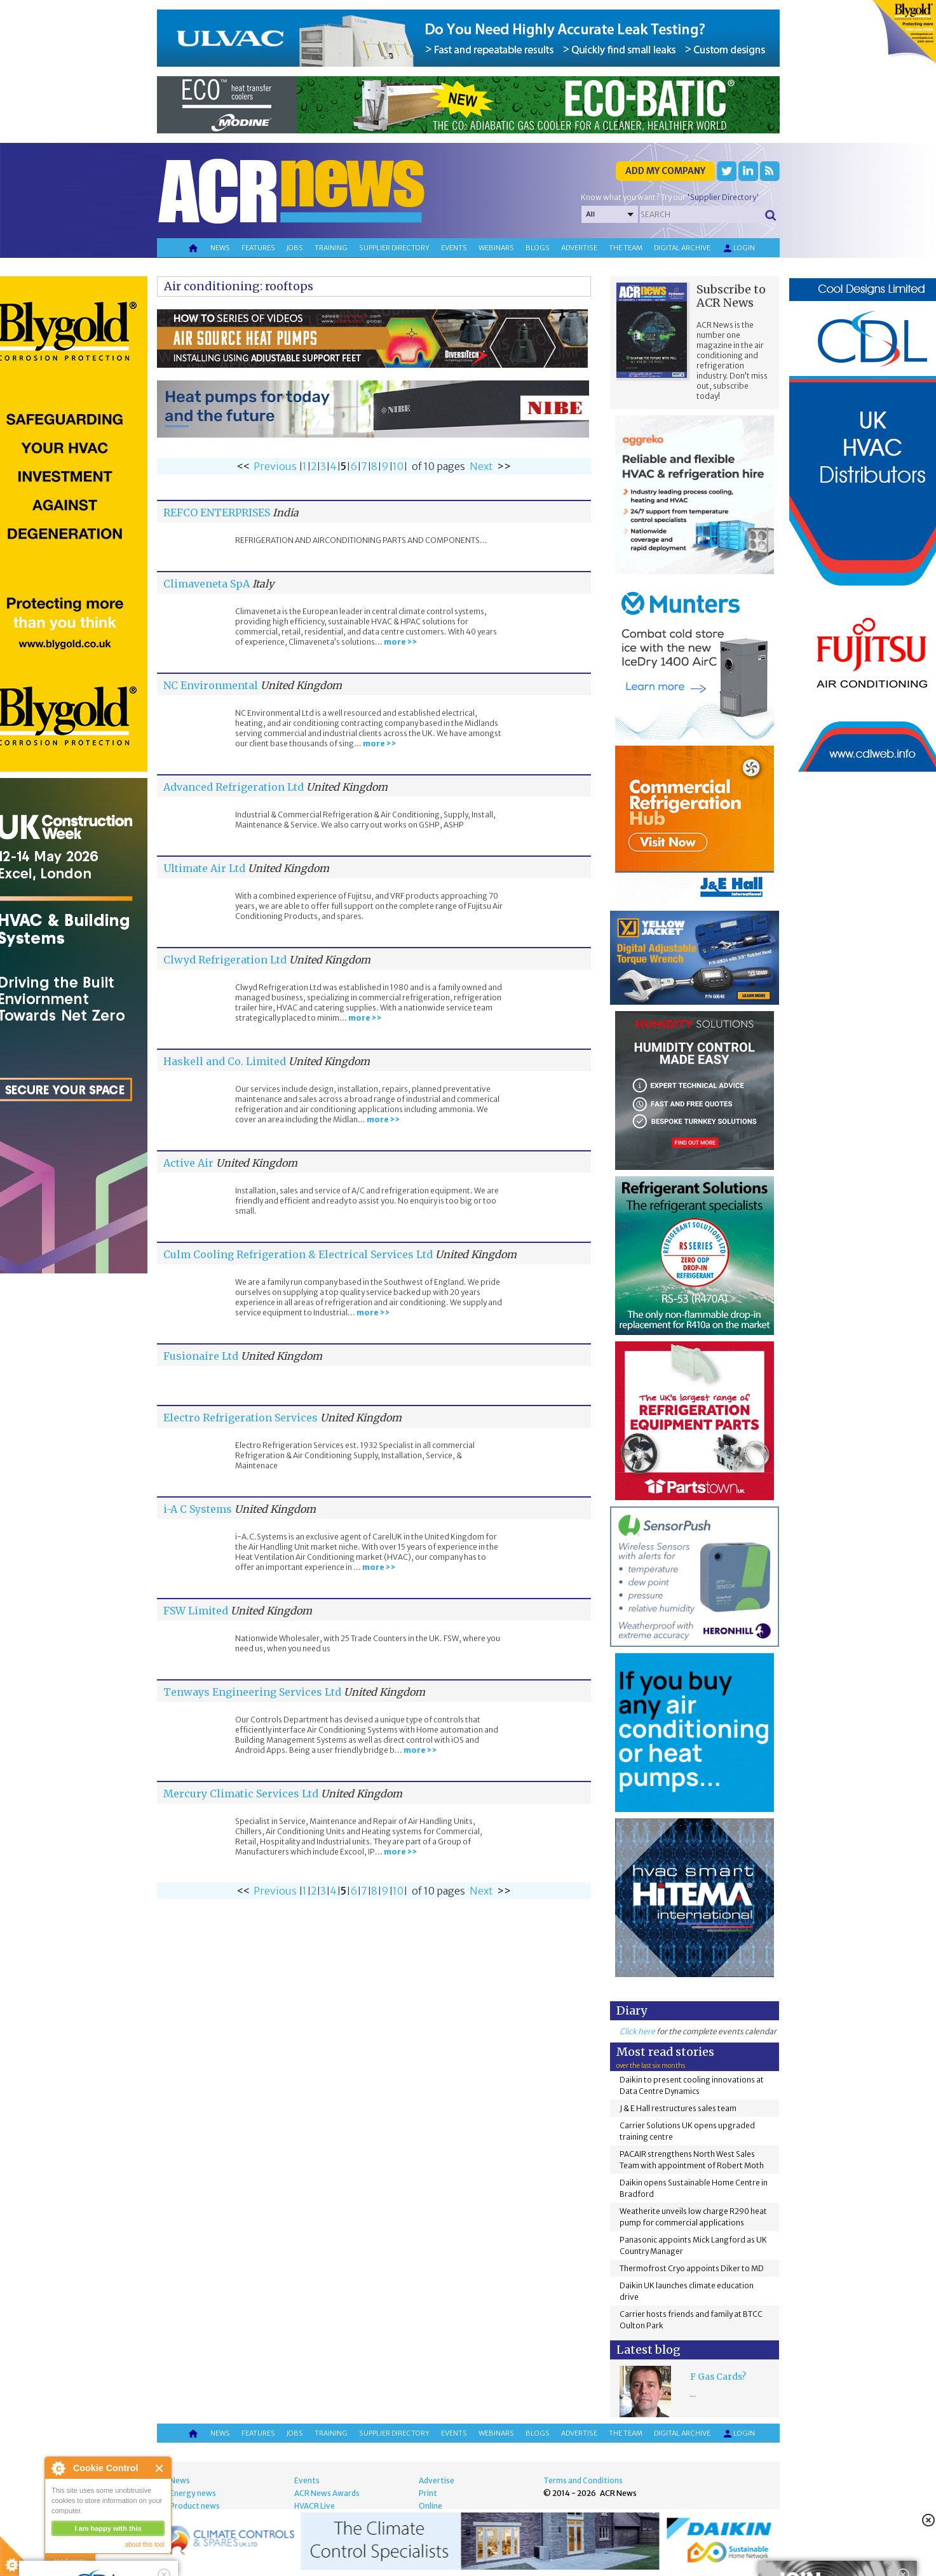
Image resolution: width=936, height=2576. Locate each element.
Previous (275, 466)
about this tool (145, 2544)
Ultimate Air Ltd (204, 868)
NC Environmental (210, 685)
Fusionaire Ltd (200, 1356)
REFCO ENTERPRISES (216, 512)
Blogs (538, 247)
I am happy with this (107, 2528)
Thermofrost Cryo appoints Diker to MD (692, 2268)
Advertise (579, 247)
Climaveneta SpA (206, 583)
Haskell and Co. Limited (224, 1061)
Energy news (193, 2493)
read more (70, 2561)
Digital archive (682, 247)
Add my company (665, 171)
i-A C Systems (197, 1509)
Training (331, 247)
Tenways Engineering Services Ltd (252, 1692)
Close (160, 2468)
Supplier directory (394, 247)
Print (428, 2493)
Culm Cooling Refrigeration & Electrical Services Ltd (298, 1254)
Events (454, 247)
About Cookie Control (58, 2468)
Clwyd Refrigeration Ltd (225, 959)
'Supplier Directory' (723, 197)
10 (398, 466)
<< (243, 466)
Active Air (188, 1163)
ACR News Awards (327, 2493)
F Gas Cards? (718, 2376)
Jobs (295, 247)
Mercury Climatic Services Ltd (240, 1793)
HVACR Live (314, 2506)
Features (258, 247)
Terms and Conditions (583, 2480)
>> (504, 466)
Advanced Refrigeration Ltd (233, 787)
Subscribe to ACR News (731, 296)
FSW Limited (195, 1610)
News (220, 247)
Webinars (496, 247)
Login (738, 248)
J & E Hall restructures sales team (678, 2108)
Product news (195, 2506)
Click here (637, 2031)
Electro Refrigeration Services (240, 1417)
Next (481, 466)
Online (430, 2506)
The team (625, 247)
